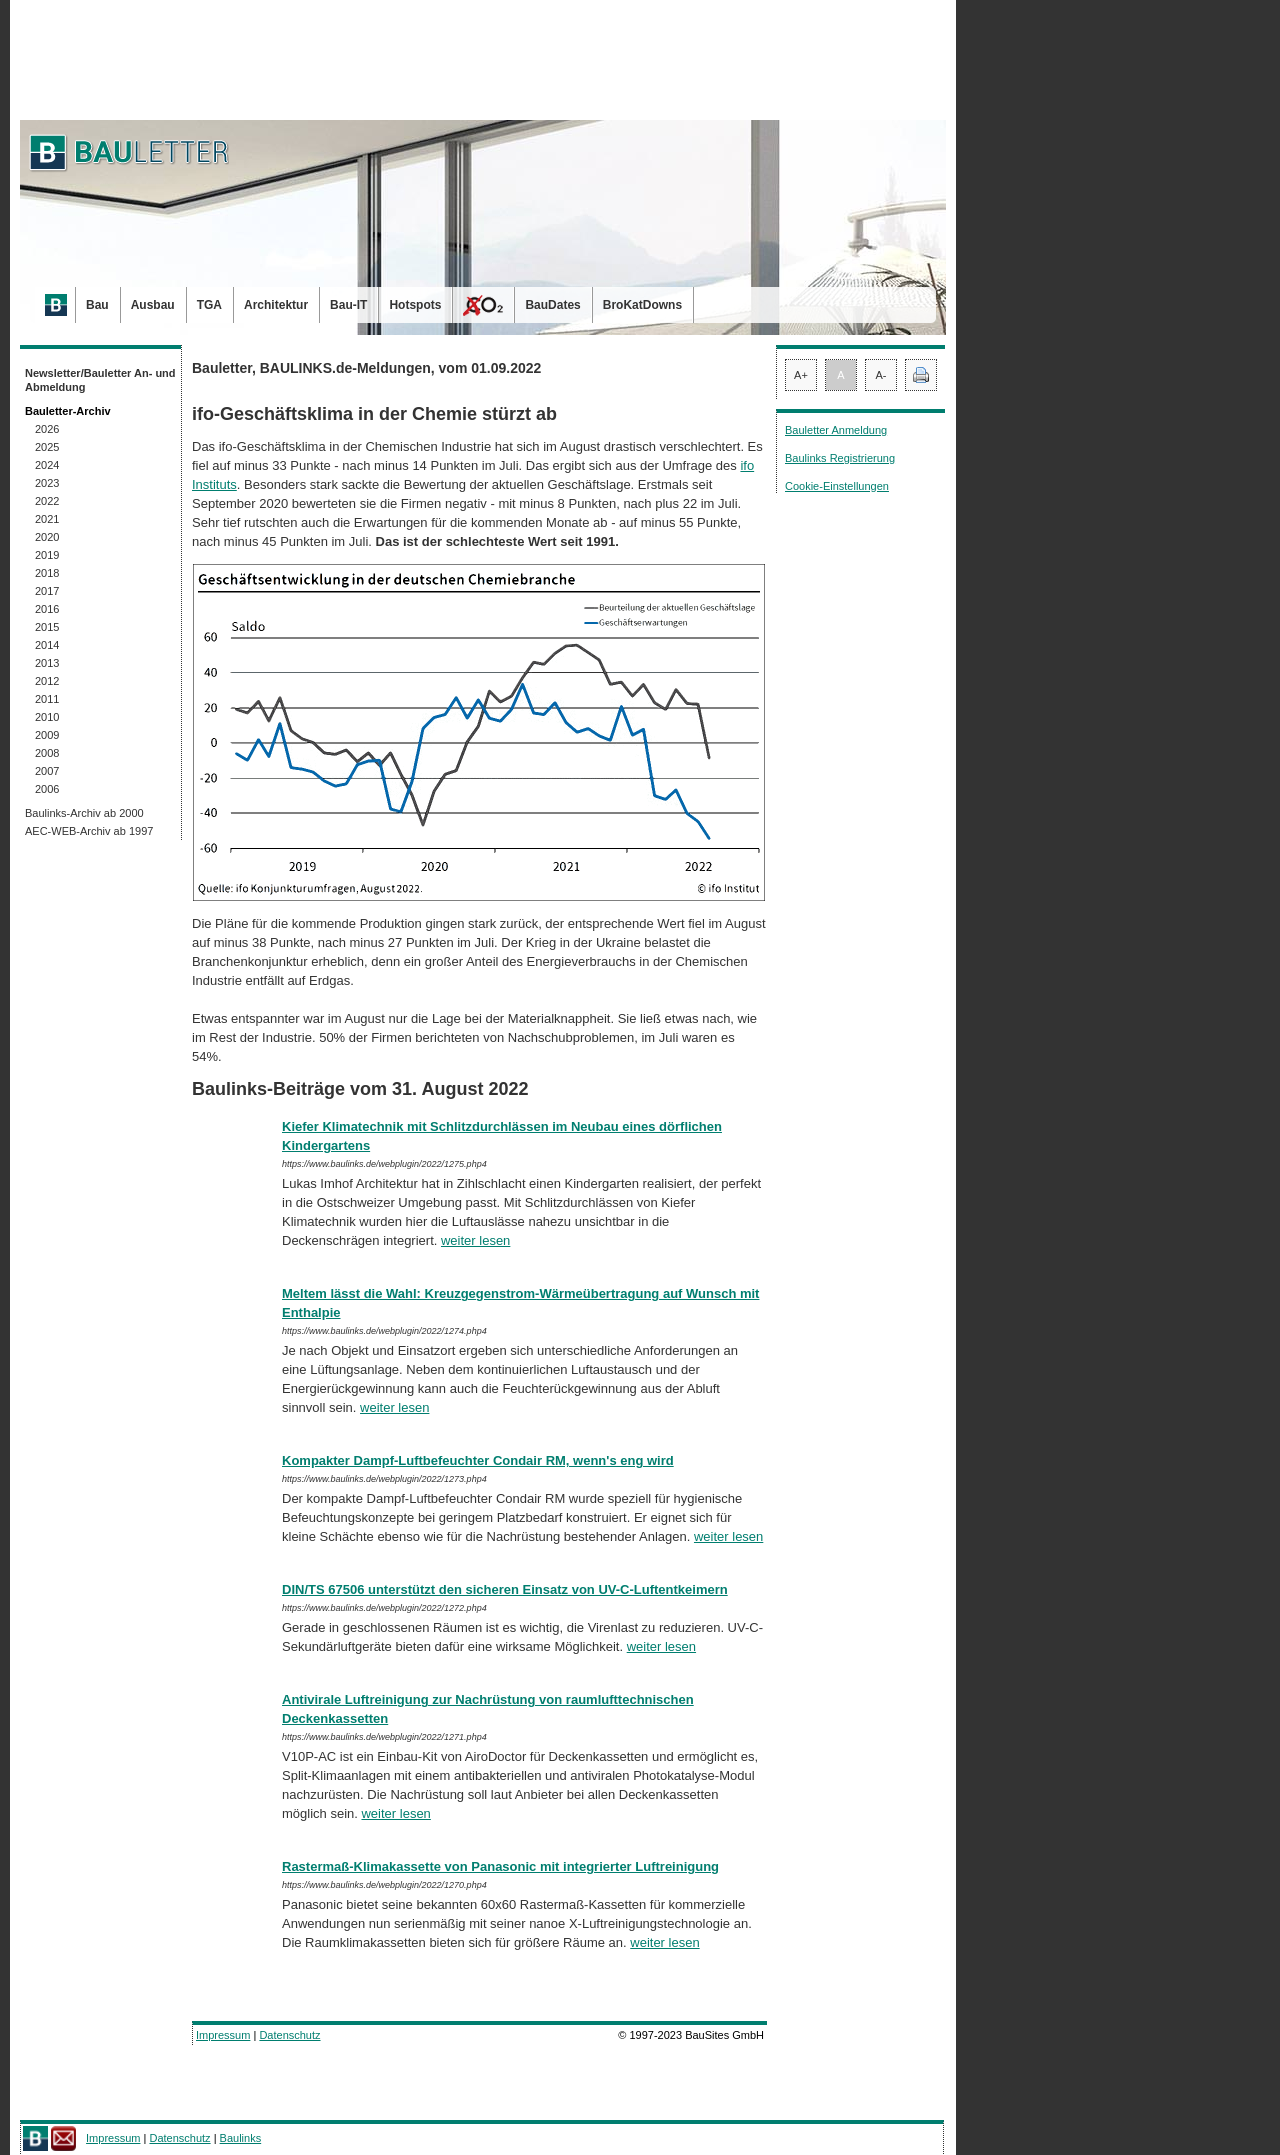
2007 (47, 771)
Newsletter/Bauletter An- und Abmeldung (100, 380)
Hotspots (415, 305)
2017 (47, 591)
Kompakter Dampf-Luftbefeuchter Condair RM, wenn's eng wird (478, 1460)
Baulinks (241, 2138)
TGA (209, 305)
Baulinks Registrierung (840, 458)
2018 (47, 573)
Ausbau (153, 305)
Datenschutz (289, 2035)
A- (881, 375)
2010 (47, 717)
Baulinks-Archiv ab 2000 (84, 813)
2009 (47, 735)
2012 (47, 681)
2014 (47, 645)
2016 (47, 609)
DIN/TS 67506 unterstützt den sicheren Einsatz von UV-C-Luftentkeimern (505, 1589)
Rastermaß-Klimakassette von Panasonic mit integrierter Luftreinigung (500, 1866)
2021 (47, 519)
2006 (47, 789)
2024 (47, 465)
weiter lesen (475, 1240)
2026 (47, 429)
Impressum (223, 2035)
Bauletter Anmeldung (836, 430)
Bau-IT (348, 305)
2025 (47, 447)
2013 (47, 663)
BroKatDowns (642, 305)
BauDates (552, 305)
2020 (47, 537)
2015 (47, 627)
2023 (47, 483)
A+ (801, 375)
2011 (47, 699)
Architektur (276, 305)
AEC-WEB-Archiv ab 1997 (89, 831)
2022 (47, 501)
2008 (47, 753)
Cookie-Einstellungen (837, 486)
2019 (47, 555)
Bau (97, 305)
